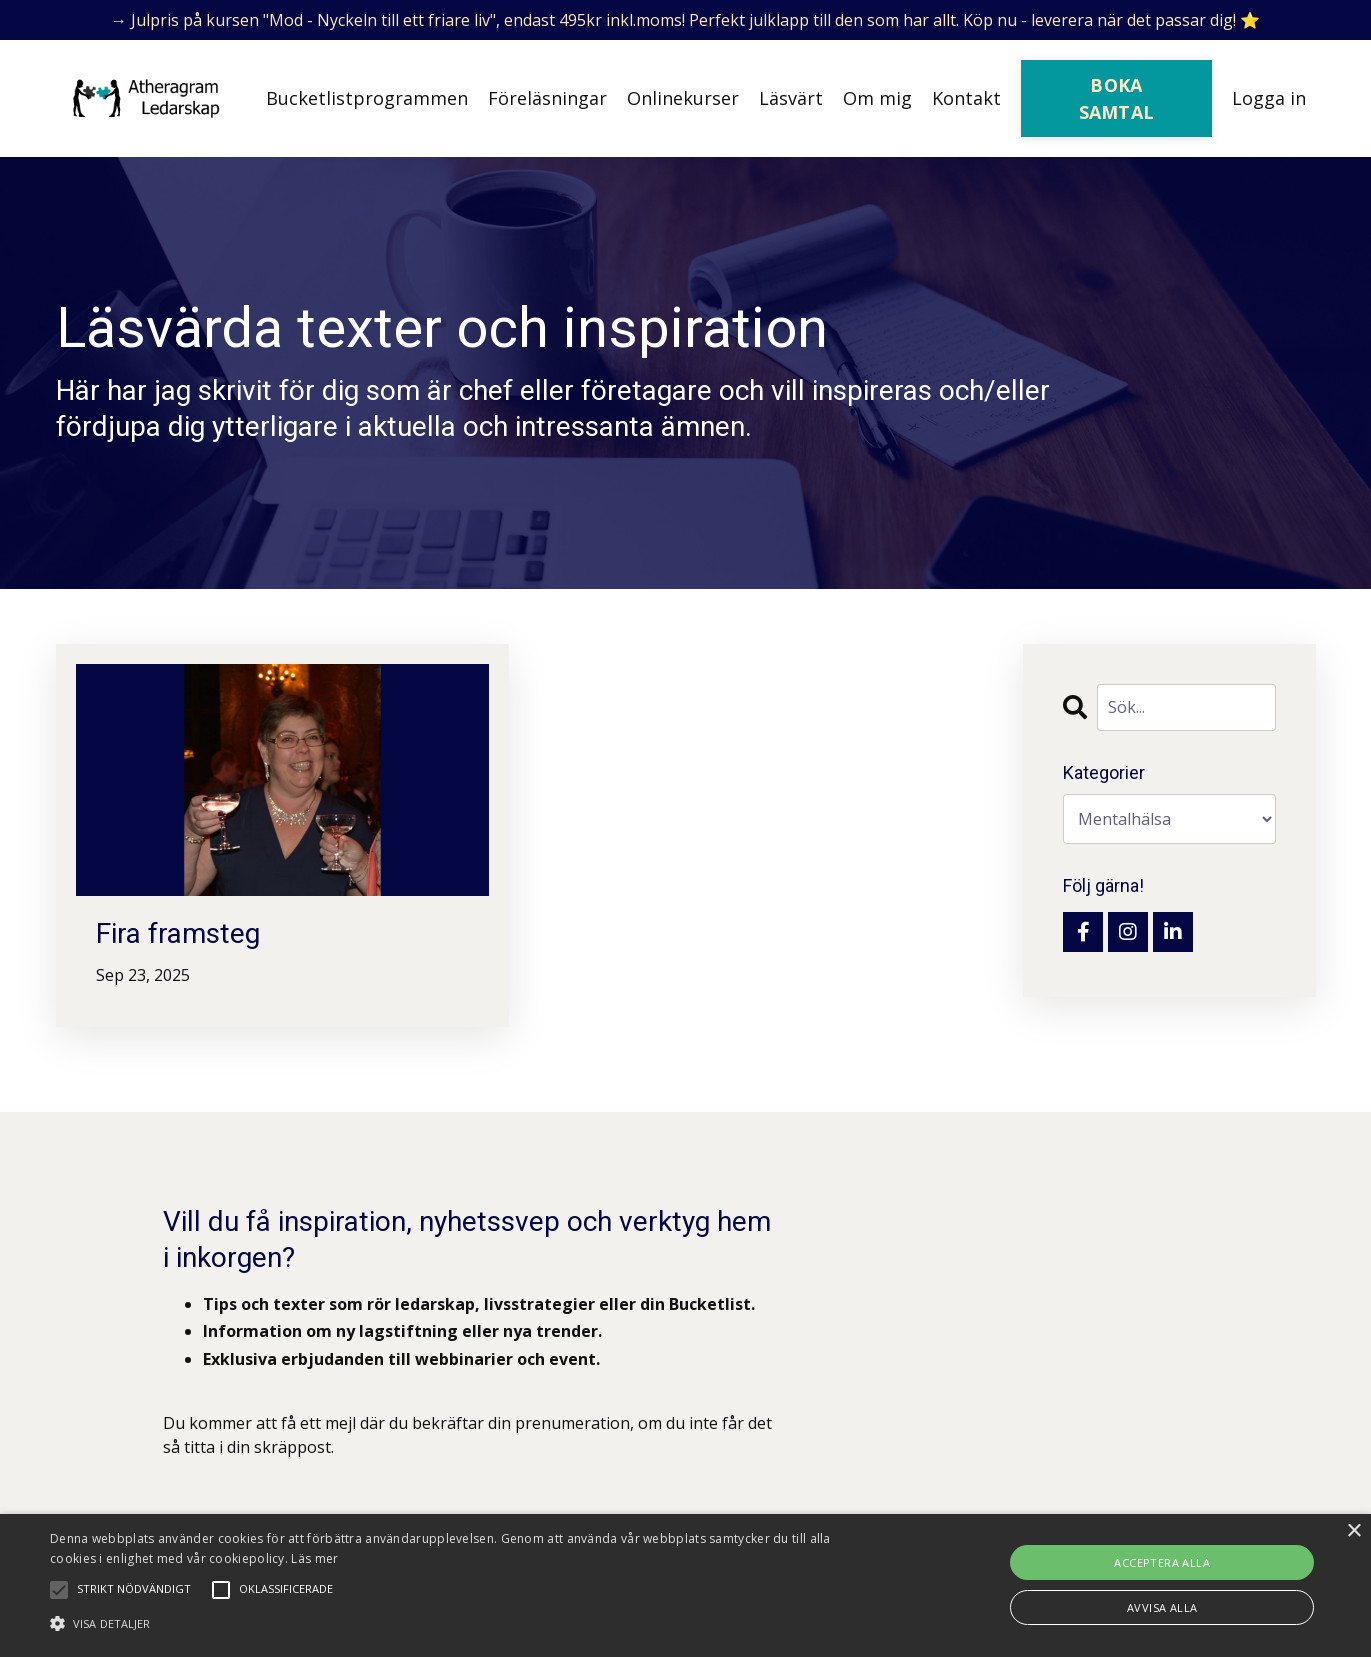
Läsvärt (791, 98)
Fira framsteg (178, 933)
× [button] (1353, 1531)
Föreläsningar (547, 98)
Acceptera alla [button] (1162, 1562)
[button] (463, 1623)
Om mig (877, 98)
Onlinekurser (683, 98)
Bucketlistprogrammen (367, 98)
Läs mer (314, 1558)
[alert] (685, 1585)
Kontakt (966, 98)
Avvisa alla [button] (1162, 1607)
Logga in (1269, 98)
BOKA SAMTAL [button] (1117, 98)
